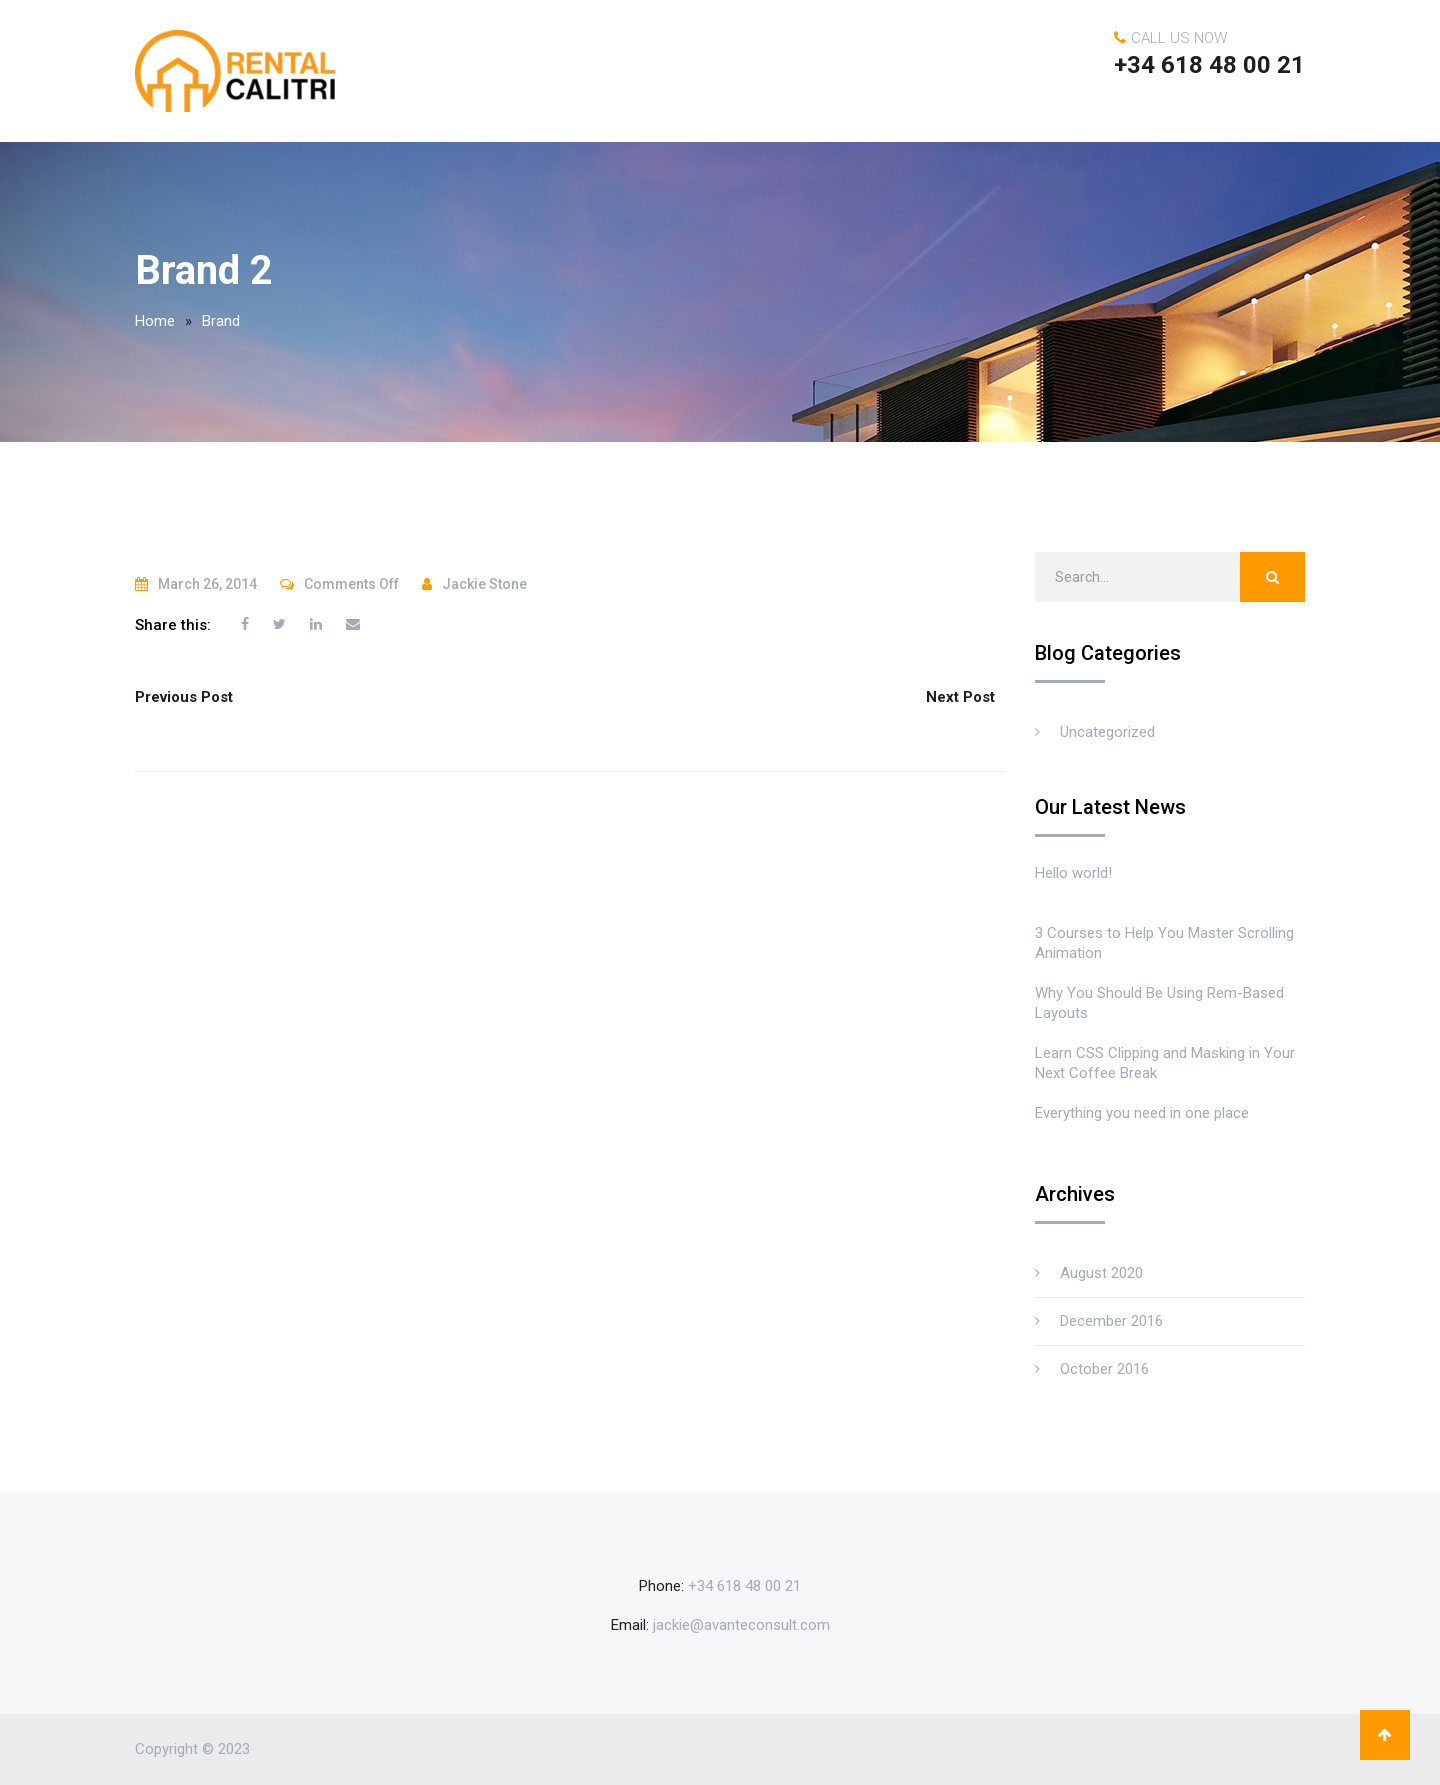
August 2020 (1101, 1273)
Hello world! (1073, 873)
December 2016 (1111, 1321)
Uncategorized (1107, 732)
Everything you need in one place (1142, 1113)
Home (155, 321)
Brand (221, 321)
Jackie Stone (484, 584)
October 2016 (1104, 1369)
